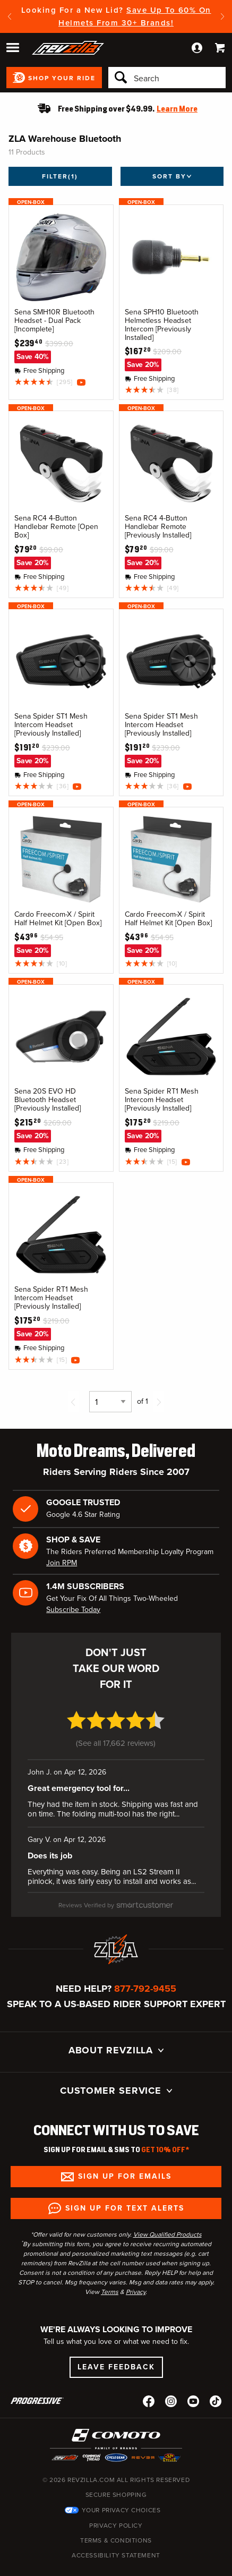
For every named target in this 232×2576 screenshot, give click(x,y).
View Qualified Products (167, 2210)
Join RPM (61, 1562)
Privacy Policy (115, 2501)
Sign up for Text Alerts (124, 2184)
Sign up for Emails (124, 2152)
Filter (60, 176)
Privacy (135, 2268)
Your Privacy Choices (121, 2485)
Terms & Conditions (116, 2516)
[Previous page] (73, 1401)
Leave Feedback (116, 2342)
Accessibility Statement (116, 2531)
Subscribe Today (73, 1609)
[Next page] (158, 1401)
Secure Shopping (116, 2471)
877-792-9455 (145, 1965)
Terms (109, 2268)
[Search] (167, 77)
